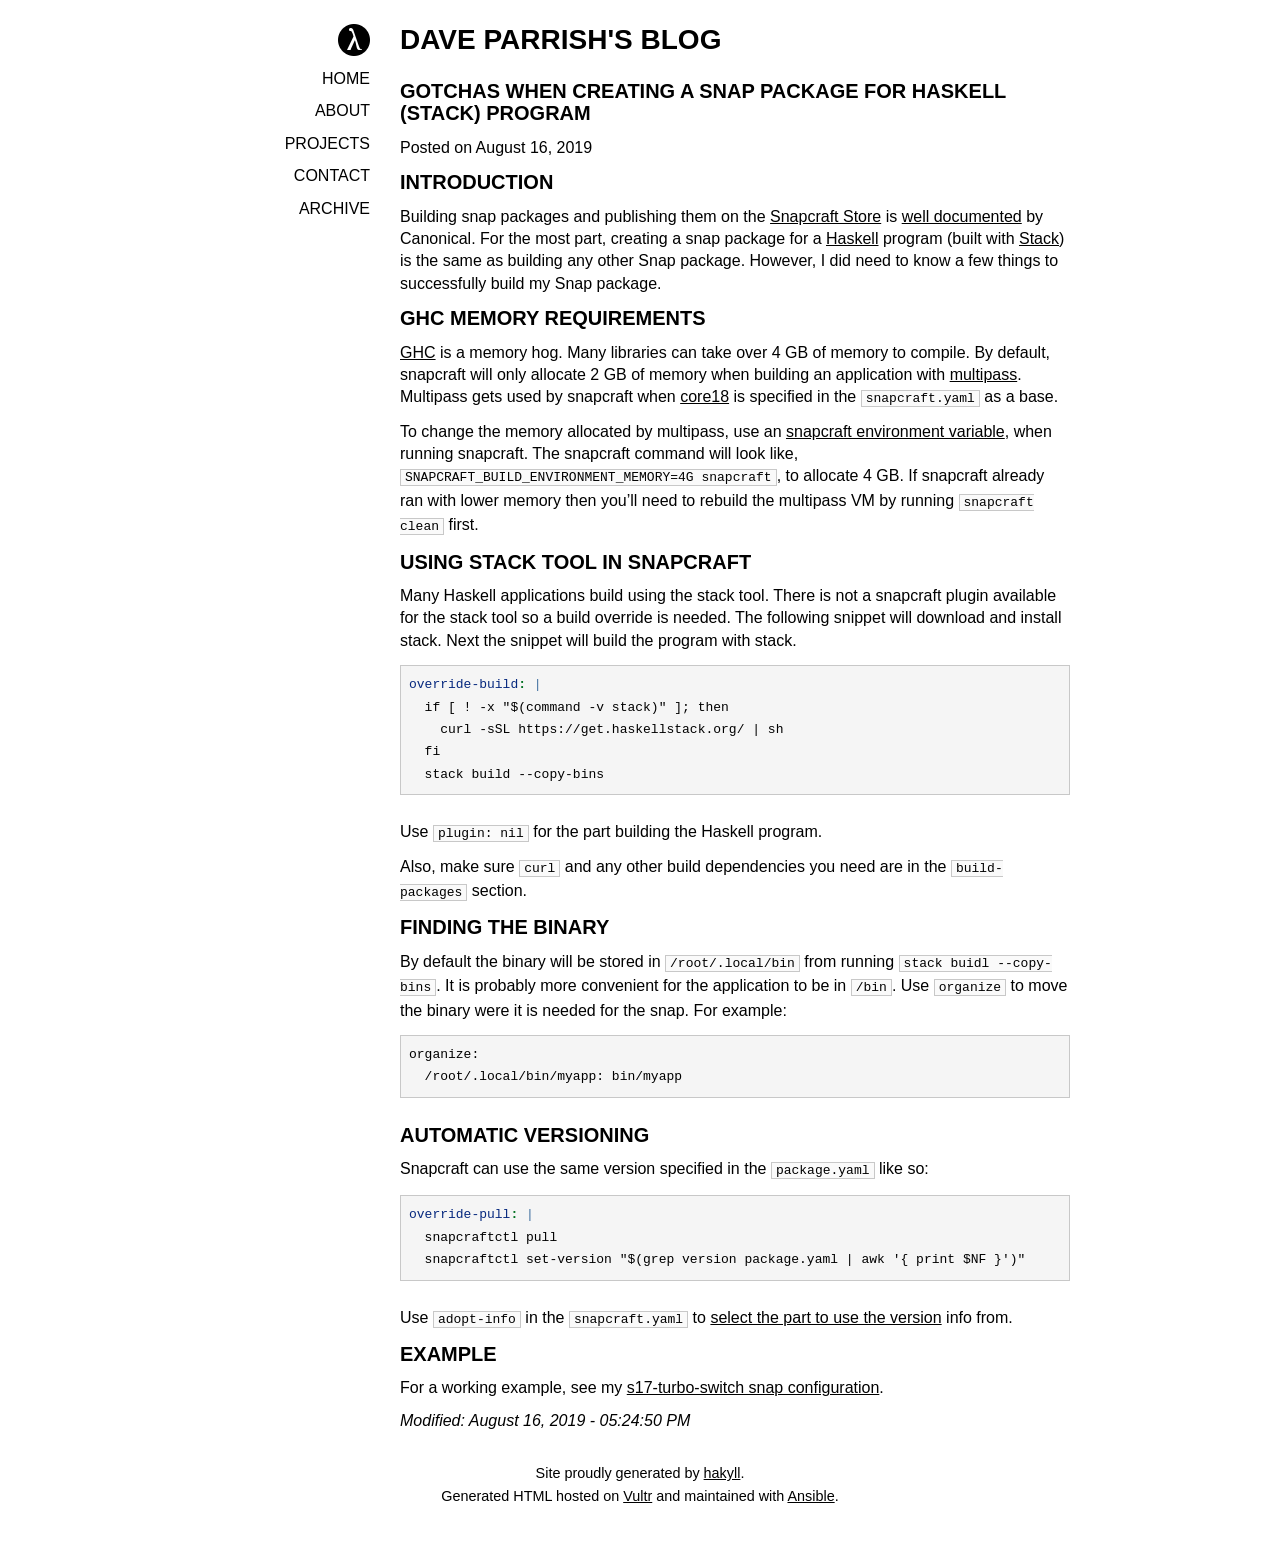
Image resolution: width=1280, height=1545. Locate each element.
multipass (984, 374)
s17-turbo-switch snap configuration (753, 1365)
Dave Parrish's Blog (560, 39)
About (342, 110)
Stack (1039, 238)
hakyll (722, 1451)
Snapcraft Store (825, 216)
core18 (704, 396)
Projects (327, 143)
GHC (418, 352)
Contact (332, 175)
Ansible (810, 1474)
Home (346, 78)
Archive (334, 208)
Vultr (637, 1474)
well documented (962, 216)
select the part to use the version (825, 1297)
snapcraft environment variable (895, 429)
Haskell (852, 238)
